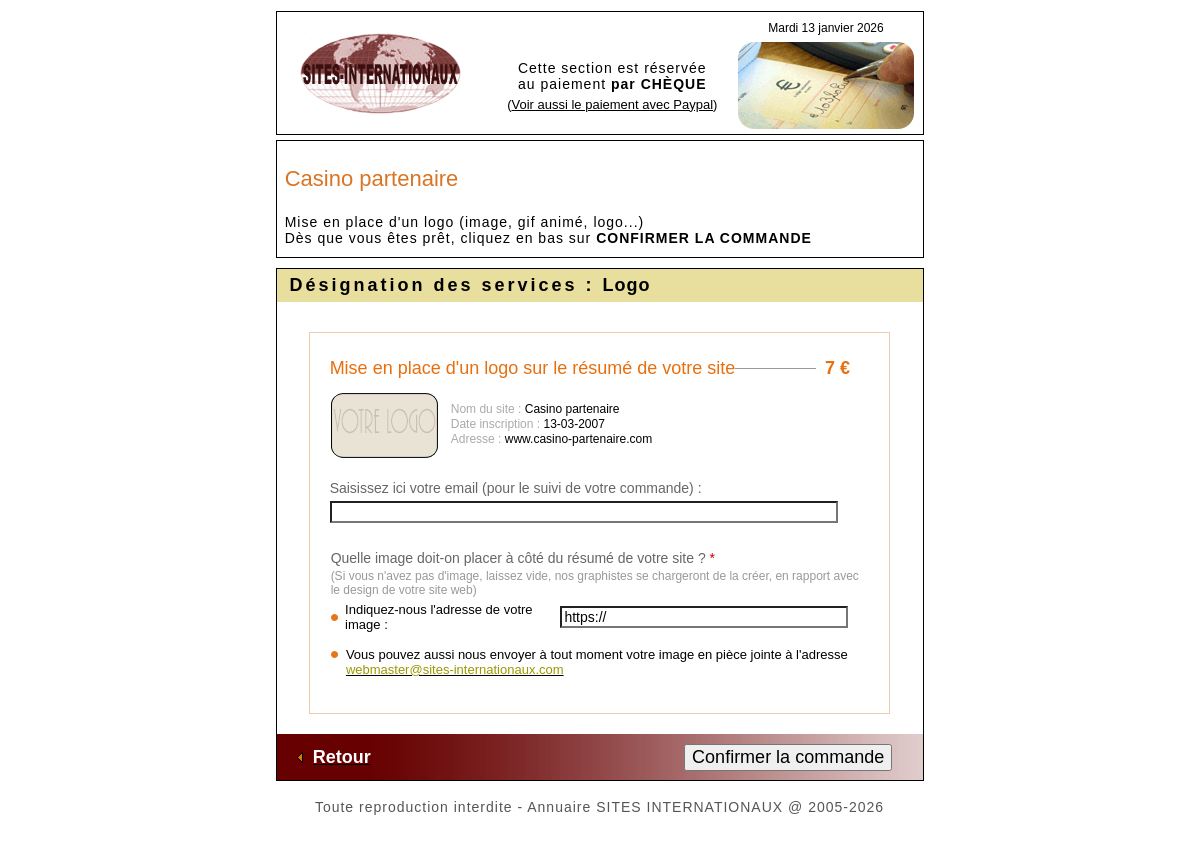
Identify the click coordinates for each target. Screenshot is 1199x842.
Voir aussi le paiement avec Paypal (612, 104)
